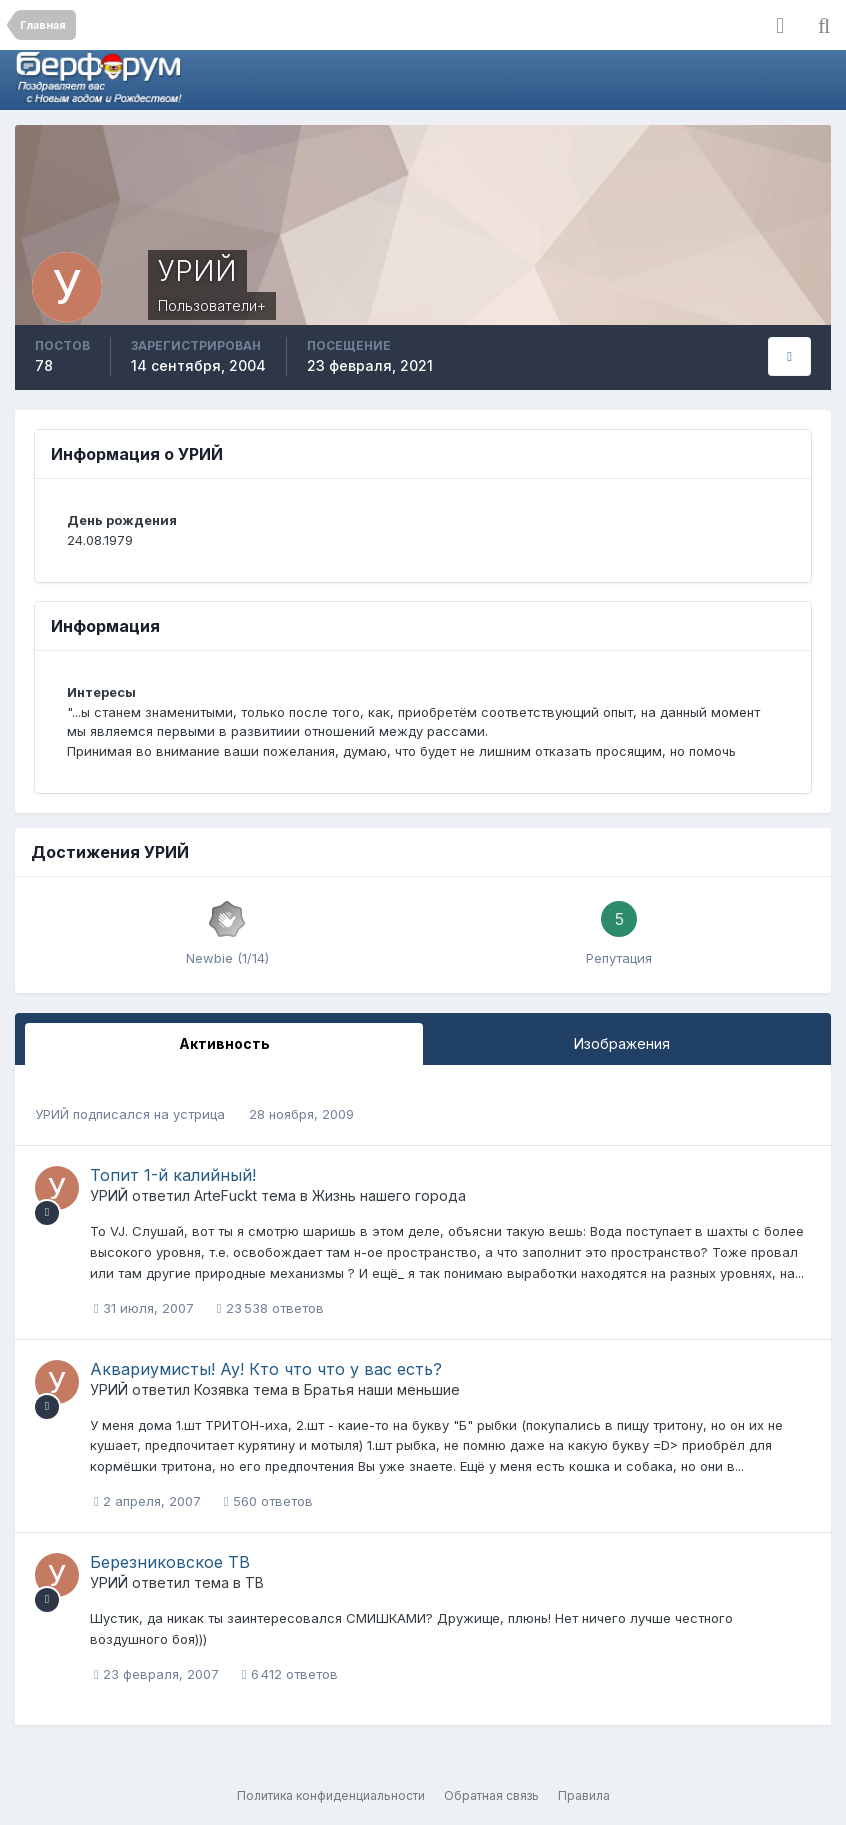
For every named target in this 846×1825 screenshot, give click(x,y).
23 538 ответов (270, 1308)
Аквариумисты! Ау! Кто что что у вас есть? (266, 1369)
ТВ (254, 1582)
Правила (584, 1795)
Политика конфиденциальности (331, 1795)
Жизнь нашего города (389, 1195)
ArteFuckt (225, 1195)
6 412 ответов (290, 1674)
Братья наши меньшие (382, 1389)
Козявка (221, 1389)
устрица (199, 1114)
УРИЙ (52, 1114)
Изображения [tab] (622, 1043)
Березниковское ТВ (170, 1562)
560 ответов (268, 1501)
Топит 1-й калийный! (173, 1175)
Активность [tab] (224, 1043)
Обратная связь (491, 1795)
